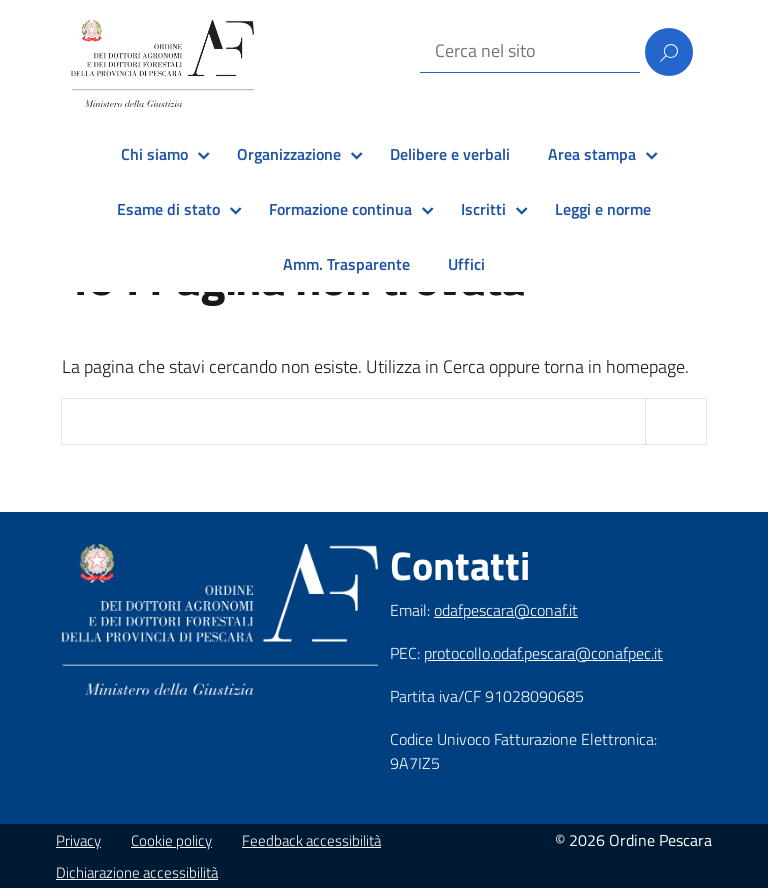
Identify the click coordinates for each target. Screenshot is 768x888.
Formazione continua (340, 209)
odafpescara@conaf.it (506, 610)
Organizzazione (289, 154)
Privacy (78, 840)
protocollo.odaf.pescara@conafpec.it (543, 653)
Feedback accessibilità (311, 840)
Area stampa (592, 154)
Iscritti (483, 209)
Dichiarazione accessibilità (137, 872)
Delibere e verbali (450, 154)
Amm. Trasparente (346, 264)
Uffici (466, 264)
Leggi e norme (603, 209)
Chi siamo (154, 154)
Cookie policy (171, 840)
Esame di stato (168, 209)
